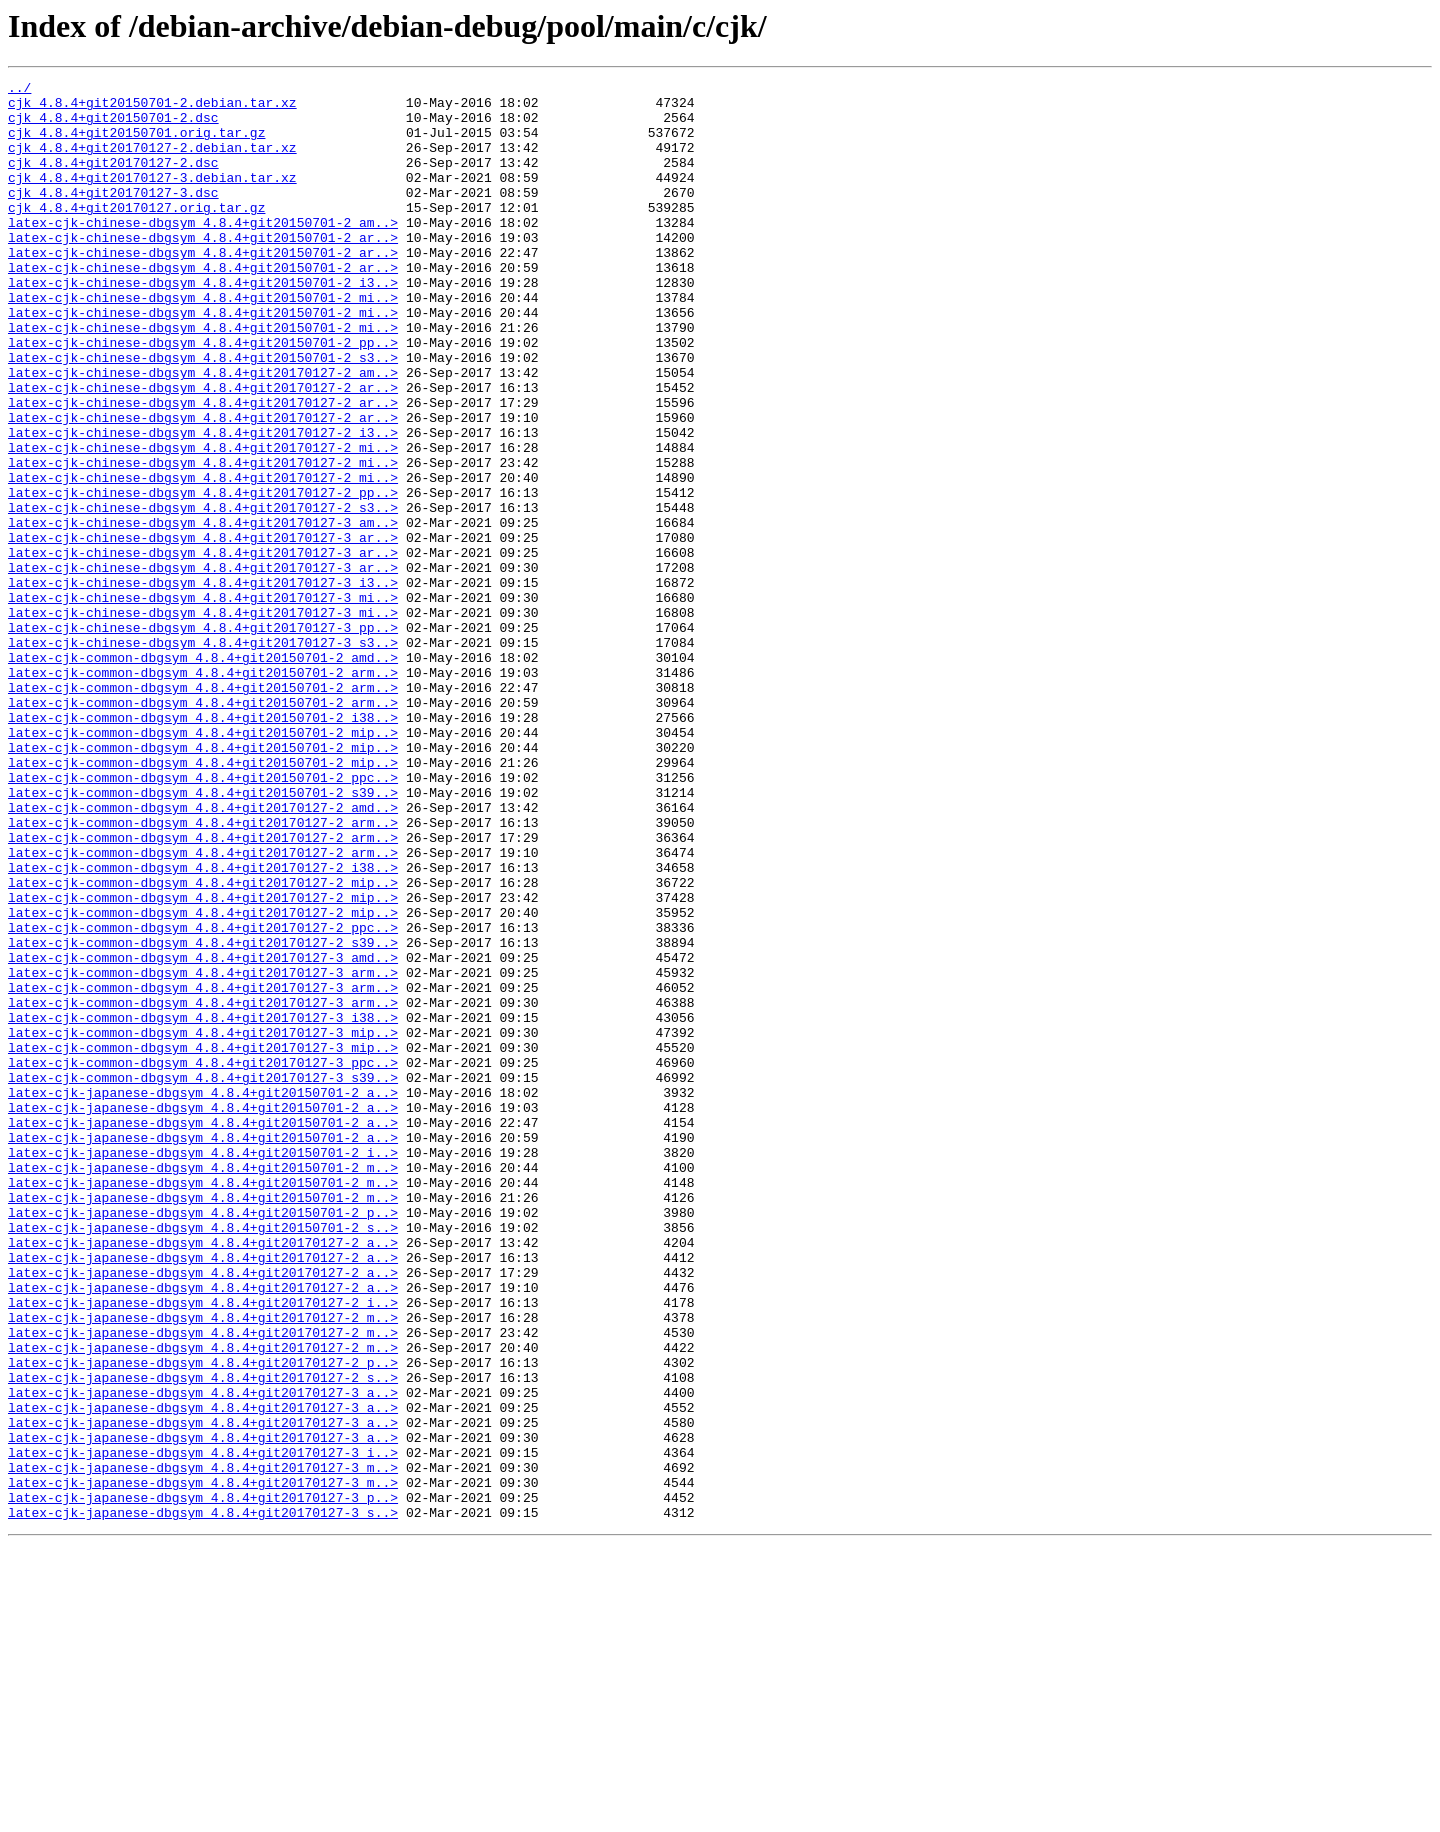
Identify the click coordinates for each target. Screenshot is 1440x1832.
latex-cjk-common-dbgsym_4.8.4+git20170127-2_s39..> (203, 1116)
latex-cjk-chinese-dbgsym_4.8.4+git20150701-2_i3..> (203, 324)
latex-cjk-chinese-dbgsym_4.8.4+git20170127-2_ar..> (203, 450)
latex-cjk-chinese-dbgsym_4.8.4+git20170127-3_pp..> (203, 738)
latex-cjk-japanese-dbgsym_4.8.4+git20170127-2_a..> (203, 1476)
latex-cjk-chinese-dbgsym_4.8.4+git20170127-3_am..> (203, 612)
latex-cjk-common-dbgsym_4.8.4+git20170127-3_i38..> (203, 1206)
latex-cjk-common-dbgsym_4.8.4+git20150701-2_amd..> (203, 774)
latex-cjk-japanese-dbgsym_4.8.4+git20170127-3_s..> (203, 1800)
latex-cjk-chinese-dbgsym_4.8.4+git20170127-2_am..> (203, 432)
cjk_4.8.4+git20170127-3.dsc (113, 216)
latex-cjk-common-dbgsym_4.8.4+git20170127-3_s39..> (203, 1278)
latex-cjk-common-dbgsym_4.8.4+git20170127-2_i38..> (203, 1026)
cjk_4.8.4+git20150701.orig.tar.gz (136, 144)
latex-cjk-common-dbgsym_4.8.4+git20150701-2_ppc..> (203, 918)
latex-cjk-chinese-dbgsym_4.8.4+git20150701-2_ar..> (203, 270)
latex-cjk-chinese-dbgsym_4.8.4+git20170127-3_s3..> (203, 756)
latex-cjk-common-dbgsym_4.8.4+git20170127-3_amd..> (203, 1134)
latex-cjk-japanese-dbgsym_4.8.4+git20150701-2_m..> (203, 1386)
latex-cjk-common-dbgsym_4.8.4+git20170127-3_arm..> (203, 1152)
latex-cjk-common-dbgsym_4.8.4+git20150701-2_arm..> (203, 792)
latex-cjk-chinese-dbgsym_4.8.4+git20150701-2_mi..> (203, 342)
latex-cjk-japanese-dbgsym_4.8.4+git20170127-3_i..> (203, 1728)
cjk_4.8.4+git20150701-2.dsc (113, 126)
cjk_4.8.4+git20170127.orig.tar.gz (136, 234)
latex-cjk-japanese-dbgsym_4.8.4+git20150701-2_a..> (203, 1296)
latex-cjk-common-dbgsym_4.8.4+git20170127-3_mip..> (203, 1224)
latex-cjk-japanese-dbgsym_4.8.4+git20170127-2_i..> (203, 1548)
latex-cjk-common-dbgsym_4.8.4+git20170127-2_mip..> (203, 1044)
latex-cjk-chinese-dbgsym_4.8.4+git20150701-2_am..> (203, 252)
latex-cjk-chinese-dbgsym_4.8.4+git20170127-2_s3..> (203, 594)
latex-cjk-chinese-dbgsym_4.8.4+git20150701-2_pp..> (203, 396)
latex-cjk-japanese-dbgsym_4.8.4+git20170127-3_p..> (203, 1782)
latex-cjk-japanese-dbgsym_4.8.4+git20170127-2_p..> (203, 1620)
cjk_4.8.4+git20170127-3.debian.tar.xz (152, 198)
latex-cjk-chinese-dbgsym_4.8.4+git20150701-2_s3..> (203, 414)
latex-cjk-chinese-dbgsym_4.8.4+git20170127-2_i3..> (203, 504)
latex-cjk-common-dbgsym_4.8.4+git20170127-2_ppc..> (203, 1098)
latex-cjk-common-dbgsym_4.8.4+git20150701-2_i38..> (203, 846)
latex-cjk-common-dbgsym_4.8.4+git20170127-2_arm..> (203, 972)
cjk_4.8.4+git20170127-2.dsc (113, 180)
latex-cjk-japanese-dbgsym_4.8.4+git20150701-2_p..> (203, 1440)
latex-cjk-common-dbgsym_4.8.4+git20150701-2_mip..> (203, 864)
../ (19, 90)
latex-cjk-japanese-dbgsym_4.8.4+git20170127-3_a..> (203, 1656)
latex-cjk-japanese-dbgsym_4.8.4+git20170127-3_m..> (203, 1746)
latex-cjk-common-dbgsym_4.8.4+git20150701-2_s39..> (203, 936)
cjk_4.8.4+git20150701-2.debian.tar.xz (152, 108)
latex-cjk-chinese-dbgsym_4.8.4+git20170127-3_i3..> (203, 684)
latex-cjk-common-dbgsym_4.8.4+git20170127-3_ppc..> (203, 1260)
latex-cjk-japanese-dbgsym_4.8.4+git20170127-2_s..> (203, 1638)
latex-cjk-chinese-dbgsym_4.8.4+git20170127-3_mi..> (203, 702)
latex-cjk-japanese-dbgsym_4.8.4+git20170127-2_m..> (203, 1566)
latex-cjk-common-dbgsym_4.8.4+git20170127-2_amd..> (203, 954)
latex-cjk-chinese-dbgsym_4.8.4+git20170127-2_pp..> (203, 576)
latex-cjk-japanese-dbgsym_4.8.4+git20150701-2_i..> (203, 1368)
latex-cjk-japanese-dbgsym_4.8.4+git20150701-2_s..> (203, 1458)
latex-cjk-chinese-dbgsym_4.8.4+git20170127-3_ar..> (203, 630)
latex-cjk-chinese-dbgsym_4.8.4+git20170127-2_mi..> (203, 522)
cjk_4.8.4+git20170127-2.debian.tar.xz (152, 162)
